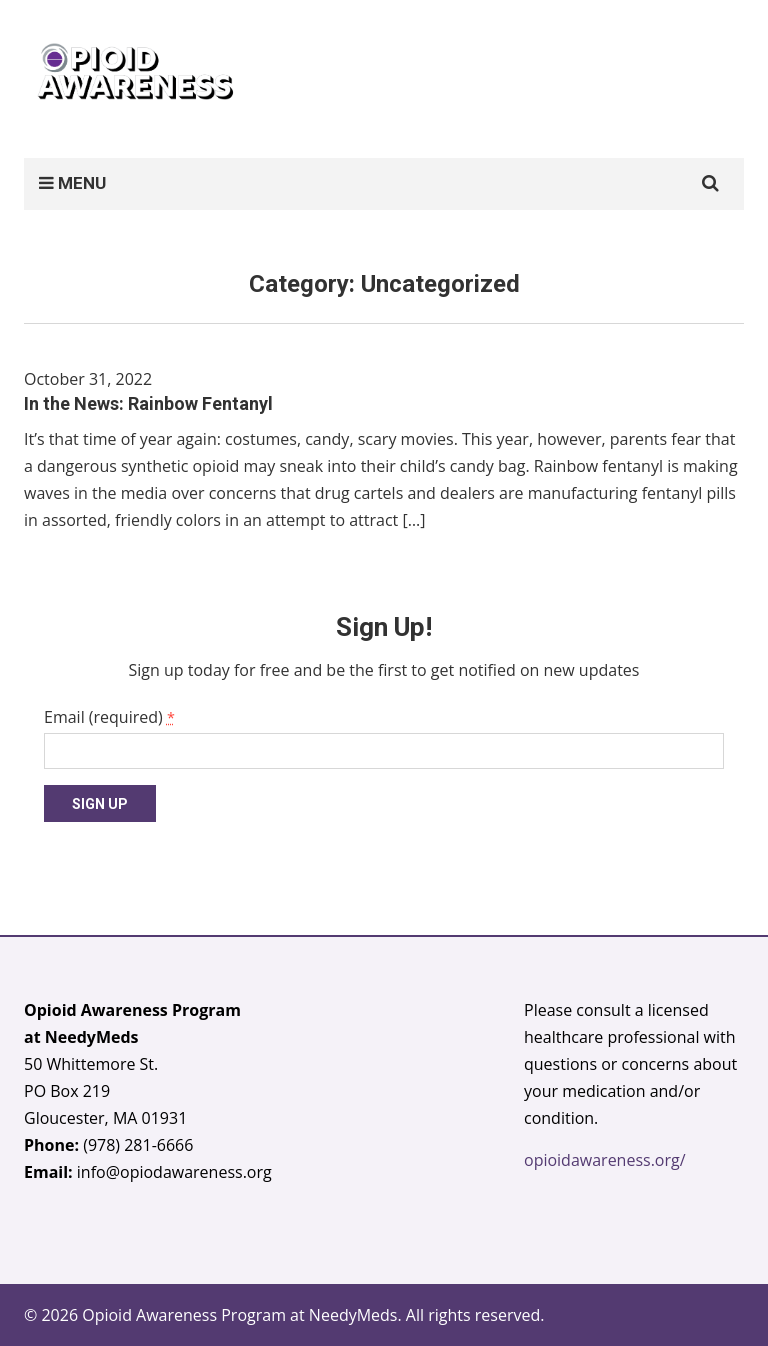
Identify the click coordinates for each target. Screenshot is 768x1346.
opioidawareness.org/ (605, 1160)
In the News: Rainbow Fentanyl (148, 403)
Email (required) (109, 717)
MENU (72, 183)
